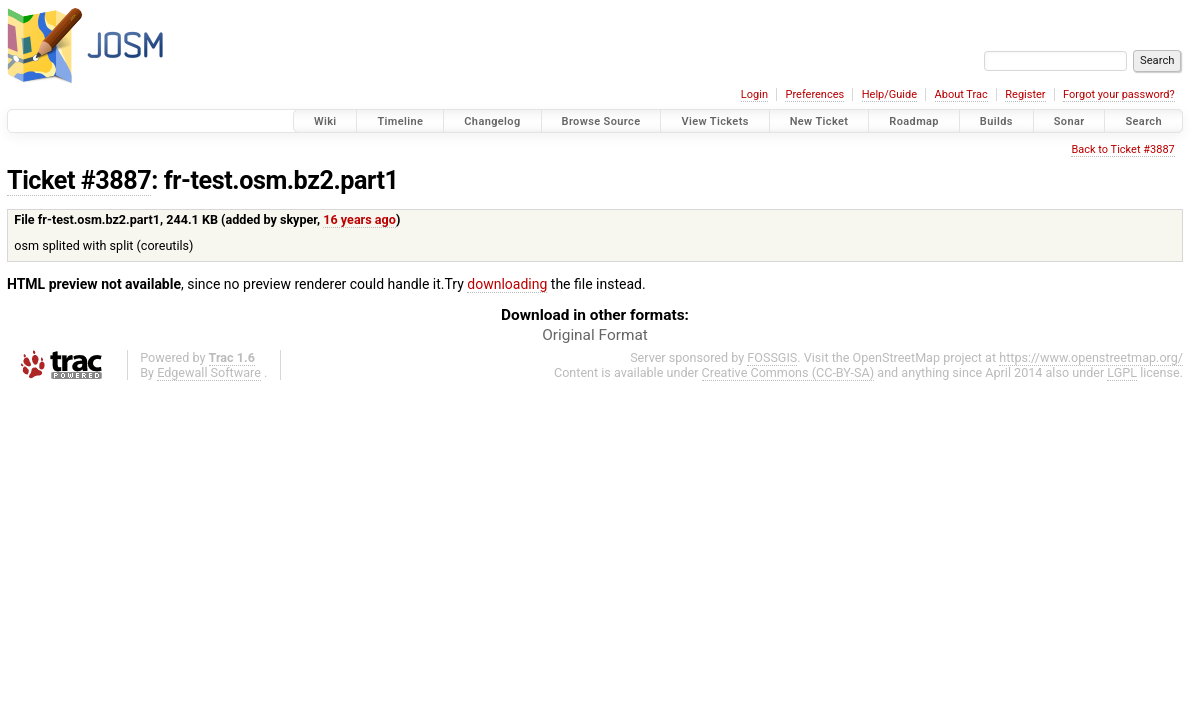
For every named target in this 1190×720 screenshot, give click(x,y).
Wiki (325, 121)
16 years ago (359, 219)
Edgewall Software (209, 372)
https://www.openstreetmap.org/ (1091, 357)
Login (754, 94)
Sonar (1069, 121)
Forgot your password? (1119, 94)
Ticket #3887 (79, 180)
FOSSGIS (772, 357)
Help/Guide (889, 94)
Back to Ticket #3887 (1122, 149)
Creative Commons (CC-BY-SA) (788, 372)
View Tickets (714, 121)
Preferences (814, 94)
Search (1143, 121)
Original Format (595, 335)
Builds (996, 121)
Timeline (400, 121)
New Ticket (819, 121)
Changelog (492, 121)
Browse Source (601, 121)
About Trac (961, 94)
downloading (507, 284)
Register (1025, 94)
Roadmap (914, 121)
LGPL (1122, 372)
